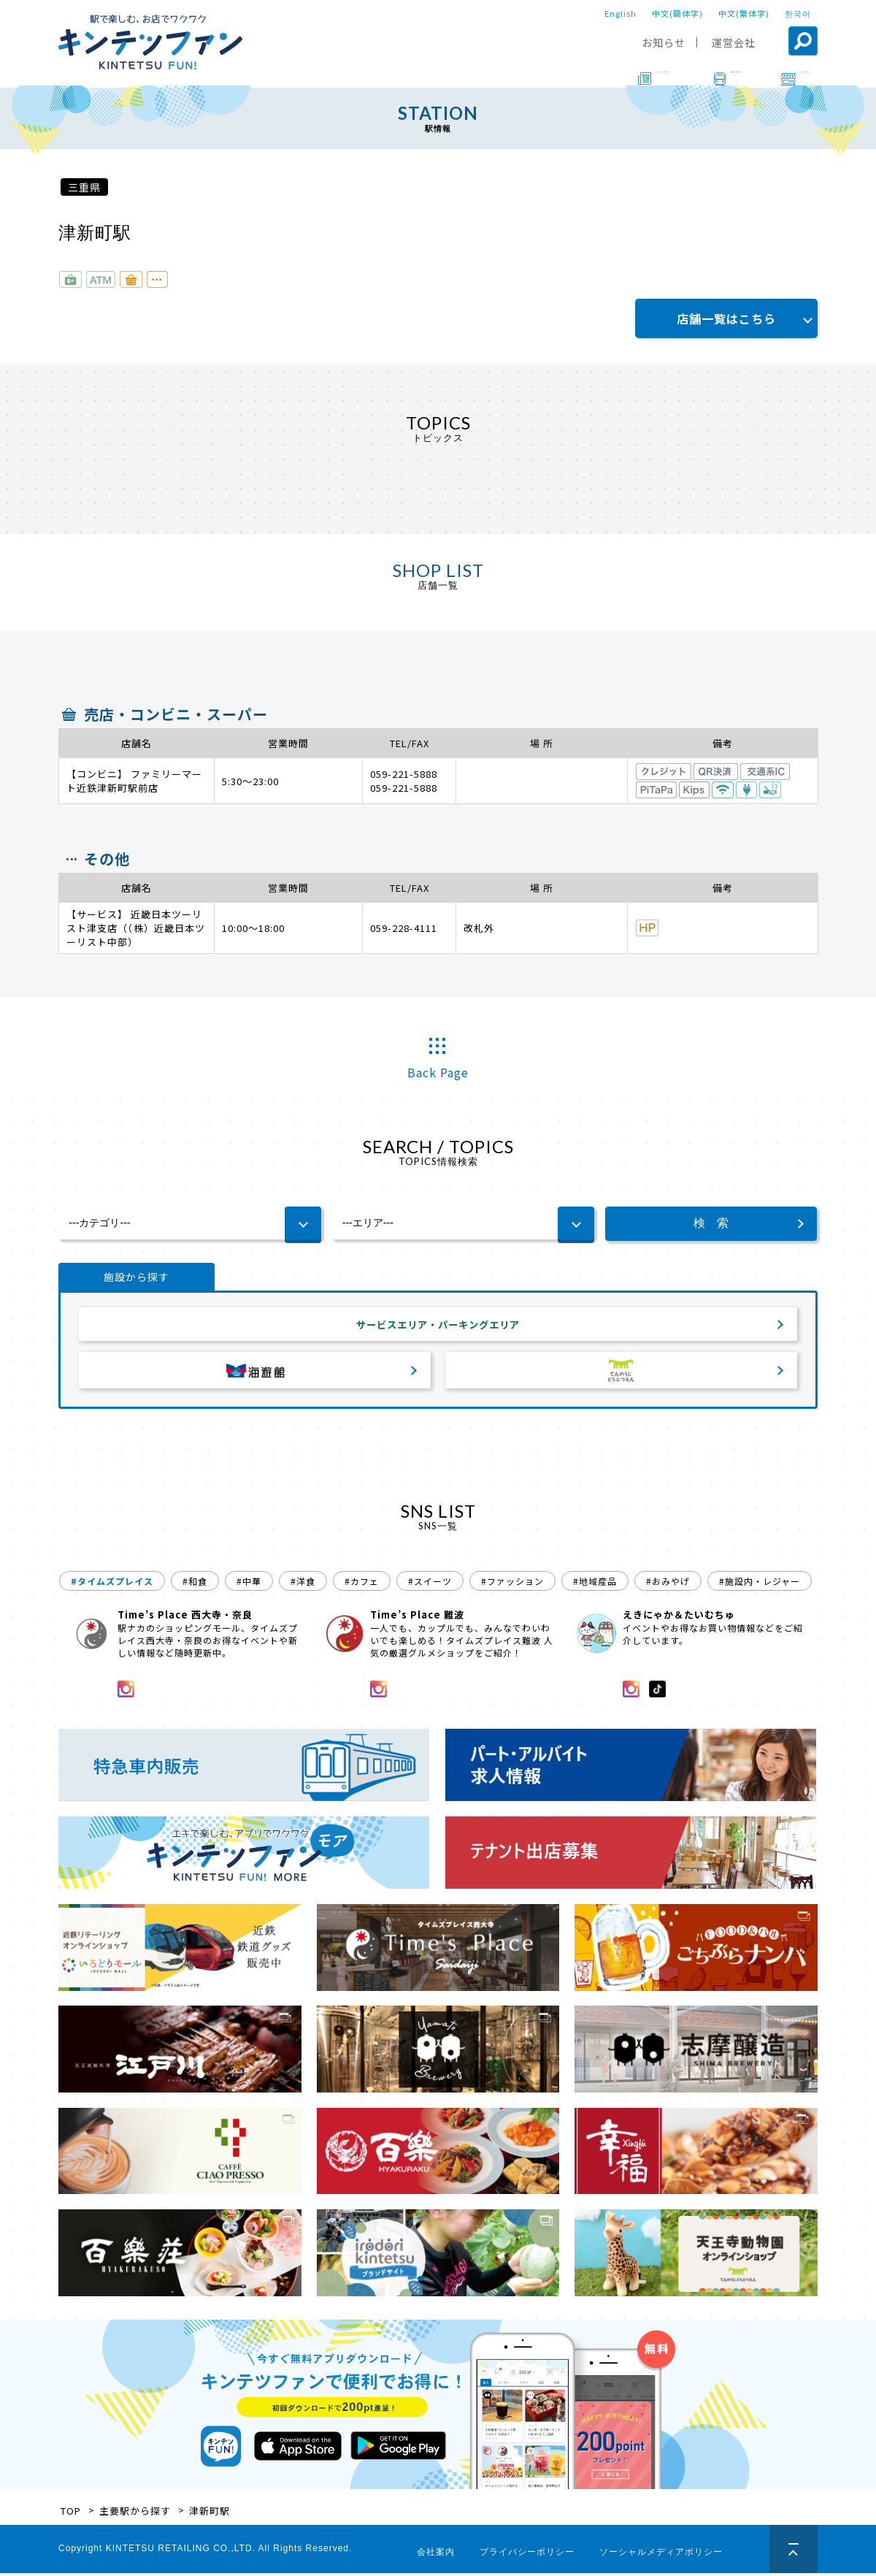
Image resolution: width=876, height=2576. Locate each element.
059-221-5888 (403, 774)
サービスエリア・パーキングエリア (438, 1325)
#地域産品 (595, 1584)
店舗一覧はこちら (726, 318)
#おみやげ (668, 1584)
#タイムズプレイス (112, 1584)
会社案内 (436, 2555)
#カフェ (362, 1584)
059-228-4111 (403, 928)
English (620, 13)
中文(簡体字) (677, 13)
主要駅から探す (135, 2513)
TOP (71, 2513)
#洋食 (303, 1584)
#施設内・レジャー (759, 1584)
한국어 (798, 13)
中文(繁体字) (743, 13)
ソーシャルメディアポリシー (661, 2555)
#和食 (194, 1584)
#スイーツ (430, 1584)
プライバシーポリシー (527, 2555)
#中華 (249, 1584)
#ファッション (512, 1584)
